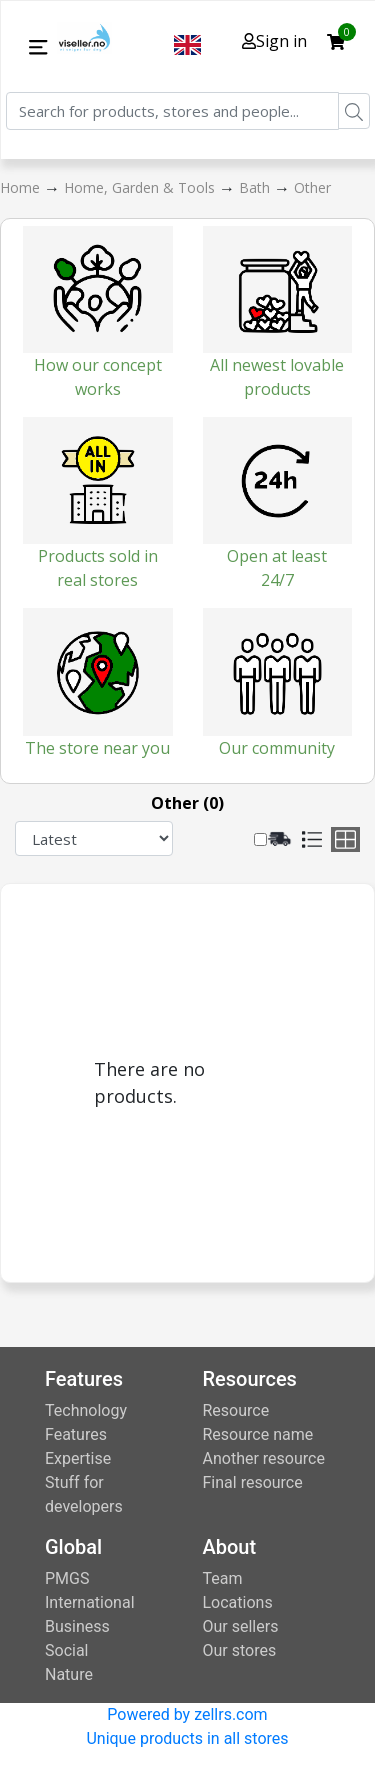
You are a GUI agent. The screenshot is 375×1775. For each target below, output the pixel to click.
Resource (236, 1410)
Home (22, 187)
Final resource (253, 1482)
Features (76, 1434)
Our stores (240, 1650)
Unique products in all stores (187, 1738)
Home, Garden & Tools (141, 187)
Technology (86, 1410)
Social (66, 1650)
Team (223, 1578)
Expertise (78, 1458)
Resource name (258, 1434)
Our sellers (241, 1626)
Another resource (264, 1458)
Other (312, 187)
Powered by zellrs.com (187, 1714)
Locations (238, 1602)
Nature (69, 1674)
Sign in (274, 41)
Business (77, 1626)
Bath (256, 187)
